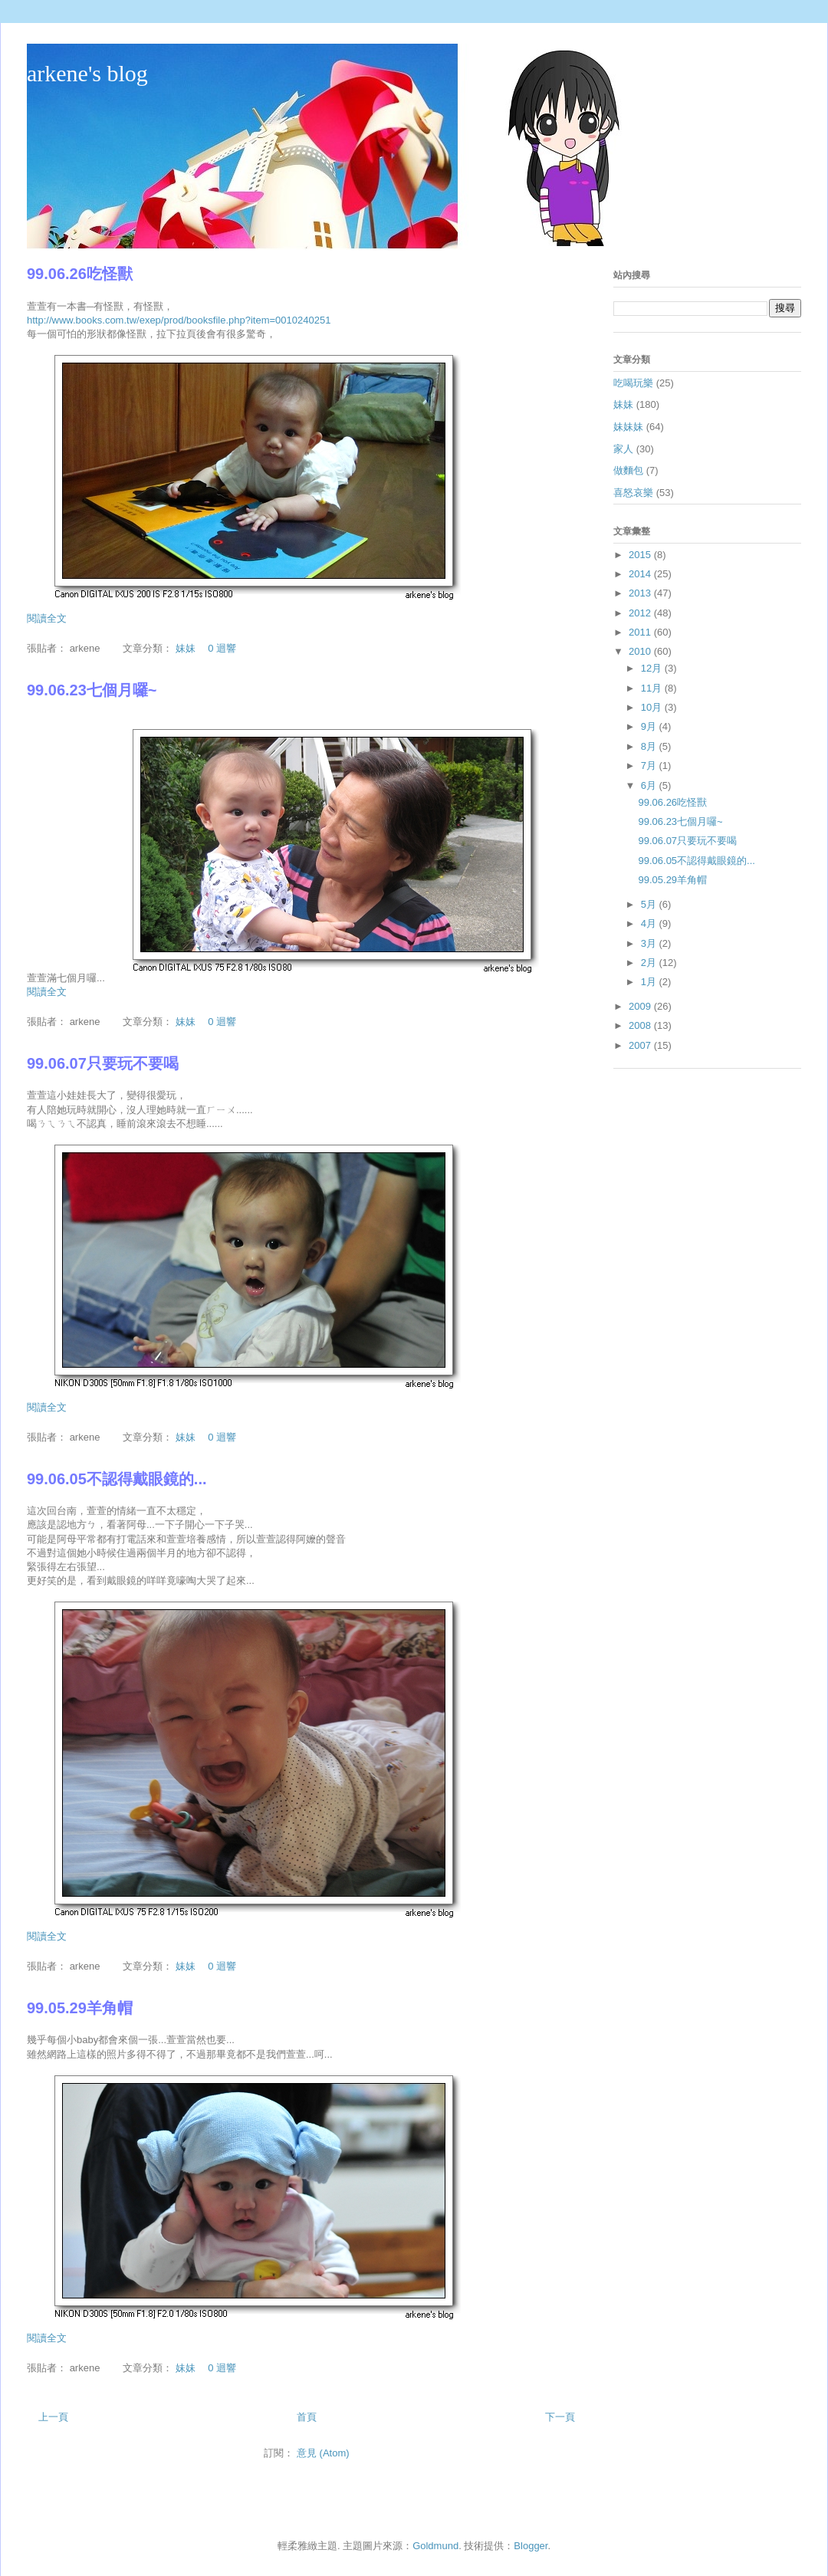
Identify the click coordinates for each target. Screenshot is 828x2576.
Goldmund (435, 2545)
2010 (641, 651)
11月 (653, 688)
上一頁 (53, 2417)
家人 (623, 449)
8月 (650, 746)
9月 (650, 726)
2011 (641, 632)
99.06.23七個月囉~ (92, 690)
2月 (650, 962)
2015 (641, 554)
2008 (641, 1025)
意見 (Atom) (323, 2453)
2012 (641, 613)
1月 (650, 981)
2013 (641, 593)
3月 (650, 943)
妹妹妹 (628, 426)
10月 (653, 707)
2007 (641, 1045)
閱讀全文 (47, 618)
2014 (641, 574)
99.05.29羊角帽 (80, 2007)
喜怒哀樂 (633, 492)
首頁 (307, 2417)
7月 (650, 765)
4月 (650, 923)
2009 (641, 1006)
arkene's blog (87, 73)
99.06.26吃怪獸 (80, 273)
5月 (650, 904)
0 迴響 (222, 648)
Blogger (530, 2545)
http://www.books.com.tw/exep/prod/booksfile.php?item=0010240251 (178, 320)
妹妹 (186, 648)
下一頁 (560, 2417)
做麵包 (628, 470)
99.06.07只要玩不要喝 (103, 1063)
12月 (653, 668)
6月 (650, 785)
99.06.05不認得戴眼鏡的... (117, 1478)
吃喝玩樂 (633, 383)
